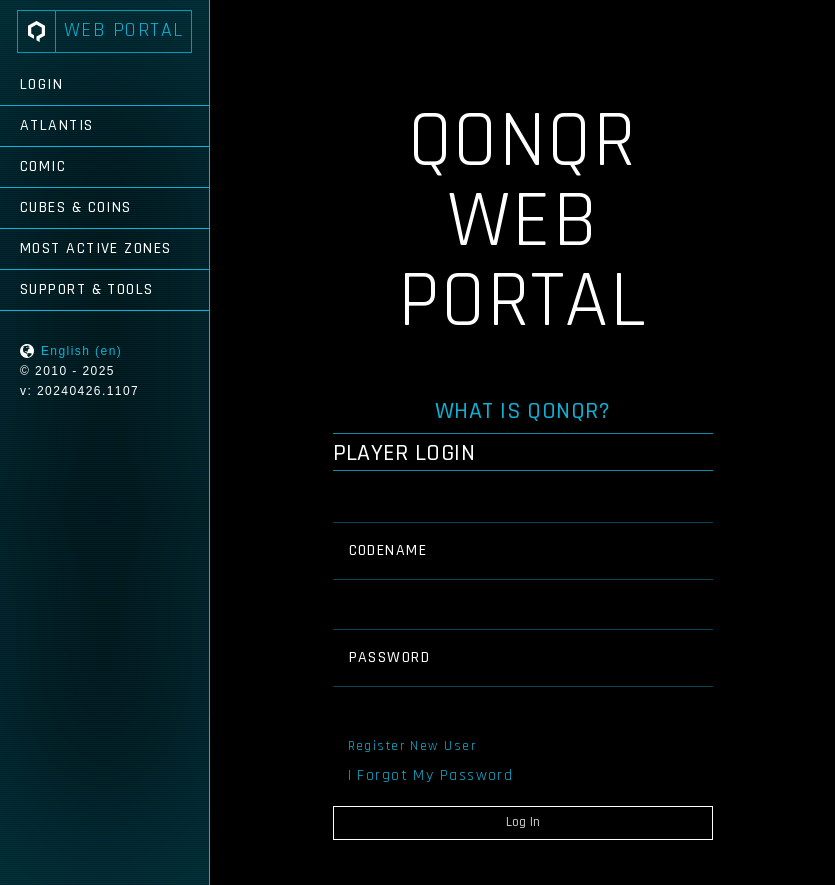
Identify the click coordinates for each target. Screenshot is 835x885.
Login (41, 84)
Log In (523, 822)
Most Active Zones (95, 248)
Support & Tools (87, 289)
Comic (43, 166)
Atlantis (57, 125)
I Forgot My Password (431, 775)
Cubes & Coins (76, 207)
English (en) (81, 351)
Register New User (412, 746)
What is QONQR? (523, 411)
